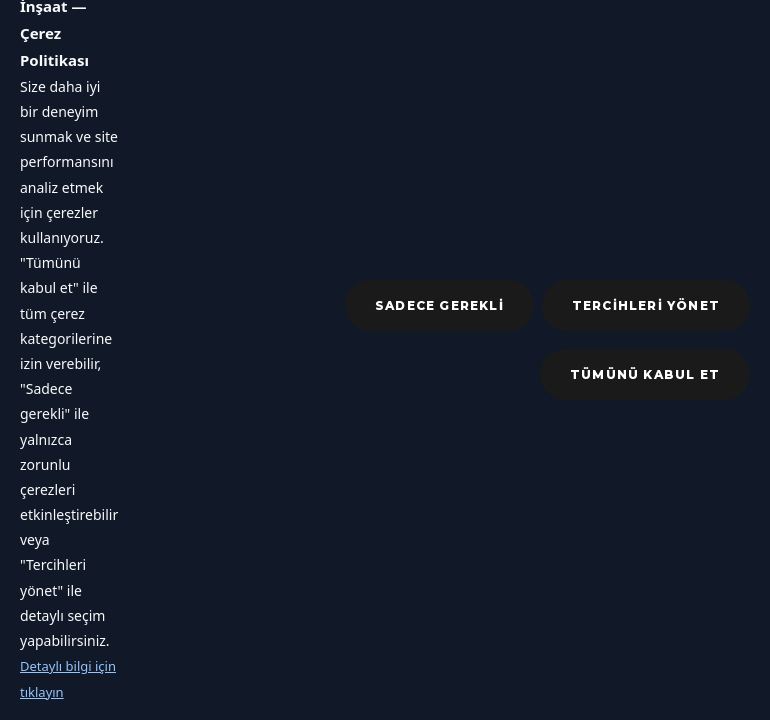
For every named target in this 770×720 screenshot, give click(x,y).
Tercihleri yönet (646, 305)
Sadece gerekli (439, 305)
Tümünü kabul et (645, 374)
